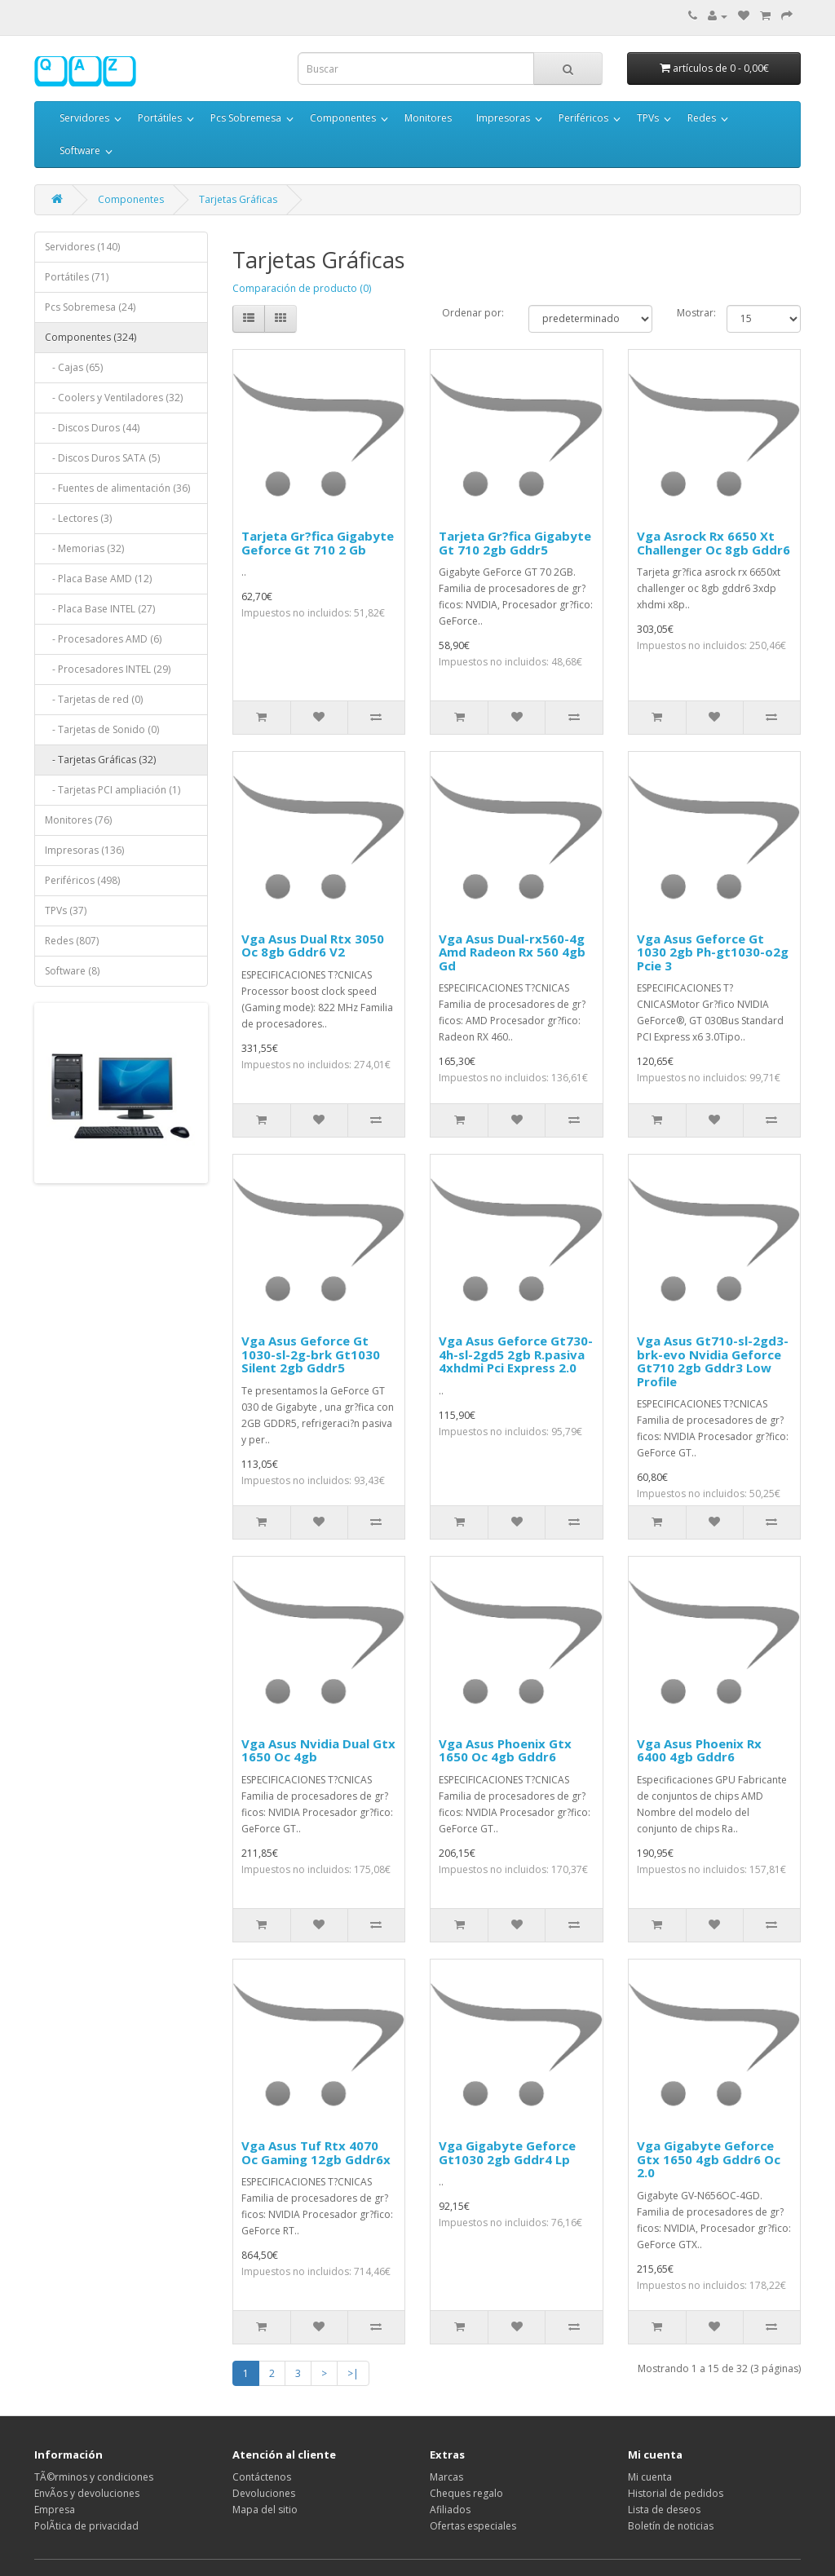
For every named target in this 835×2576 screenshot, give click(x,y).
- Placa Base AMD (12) (98, 578)
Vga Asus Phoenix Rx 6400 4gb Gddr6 (699, 1750)
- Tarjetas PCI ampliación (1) (112, 790)
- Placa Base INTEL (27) (100, 609)
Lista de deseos (664, 2509)
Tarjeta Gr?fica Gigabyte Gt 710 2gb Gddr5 (515, 543)
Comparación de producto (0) (301, 288)
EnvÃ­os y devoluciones (86, 2493)
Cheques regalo (466, 2493)
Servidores (84, 118)
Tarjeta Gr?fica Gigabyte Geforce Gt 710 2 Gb (317, 543)
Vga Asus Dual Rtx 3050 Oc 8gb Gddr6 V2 (312, 945)
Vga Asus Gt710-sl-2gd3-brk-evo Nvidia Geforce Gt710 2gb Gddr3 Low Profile (713, 1361)
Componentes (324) (90, 337)
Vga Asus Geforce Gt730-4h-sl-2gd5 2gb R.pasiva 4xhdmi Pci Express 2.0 (516, 1354)
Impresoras (503, 118)
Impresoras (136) (84, 850)
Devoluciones (263, 2493)
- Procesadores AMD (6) (103, 639)
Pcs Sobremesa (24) (90, 307)
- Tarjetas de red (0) (94, 699)
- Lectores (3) (78, 518)
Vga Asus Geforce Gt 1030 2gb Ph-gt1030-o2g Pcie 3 (713, 952)
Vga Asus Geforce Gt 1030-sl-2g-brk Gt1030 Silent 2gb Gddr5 (310, 1354)
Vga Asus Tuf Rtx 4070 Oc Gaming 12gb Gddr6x (316, 2152)
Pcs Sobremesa (245, 118)
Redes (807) (72, 941)
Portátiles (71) (76, 277)
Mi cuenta (650, 2477)
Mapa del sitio (265, 2509)
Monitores (428, 118)
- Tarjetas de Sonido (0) (102, 729)
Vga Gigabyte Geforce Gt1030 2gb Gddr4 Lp (507, 2152)
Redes (701, 118)
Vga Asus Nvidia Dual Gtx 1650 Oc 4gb (318, 1750)
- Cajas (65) (74, 367)
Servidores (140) (82, 247)
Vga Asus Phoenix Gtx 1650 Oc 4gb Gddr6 (505, 1750)
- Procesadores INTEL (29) (107, 669)
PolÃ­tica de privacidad (86, 2526)
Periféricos (583, 118)
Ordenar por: (473, 313)
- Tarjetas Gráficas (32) (100, 760)
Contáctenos (261, 2477)
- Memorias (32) (84, 548)
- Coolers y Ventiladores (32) (114, 397)
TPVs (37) (65, 910)
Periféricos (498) (82, 880)
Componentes (343, 118)
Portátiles (160, 118)
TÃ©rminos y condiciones (93, 2477)
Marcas (446, 2477)
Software (80, 150)
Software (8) (72, 971)
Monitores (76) (78, 820)
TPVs (648, 118)
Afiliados (450, 2509)
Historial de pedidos (675, 2493)
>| (353, 2373)
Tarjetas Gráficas (238, 199)
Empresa (54, 2509)
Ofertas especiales (473, 2526)
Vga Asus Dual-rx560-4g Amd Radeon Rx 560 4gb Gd (512, 952)
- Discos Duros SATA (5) (102, 458)
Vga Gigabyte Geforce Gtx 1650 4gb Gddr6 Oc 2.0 (708, 2159)
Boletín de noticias (671, 2526)
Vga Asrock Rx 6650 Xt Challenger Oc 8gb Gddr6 (713, 543)
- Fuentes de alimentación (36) (117, 488)
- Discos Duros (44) (92, 428)
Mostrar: (689, 313)
